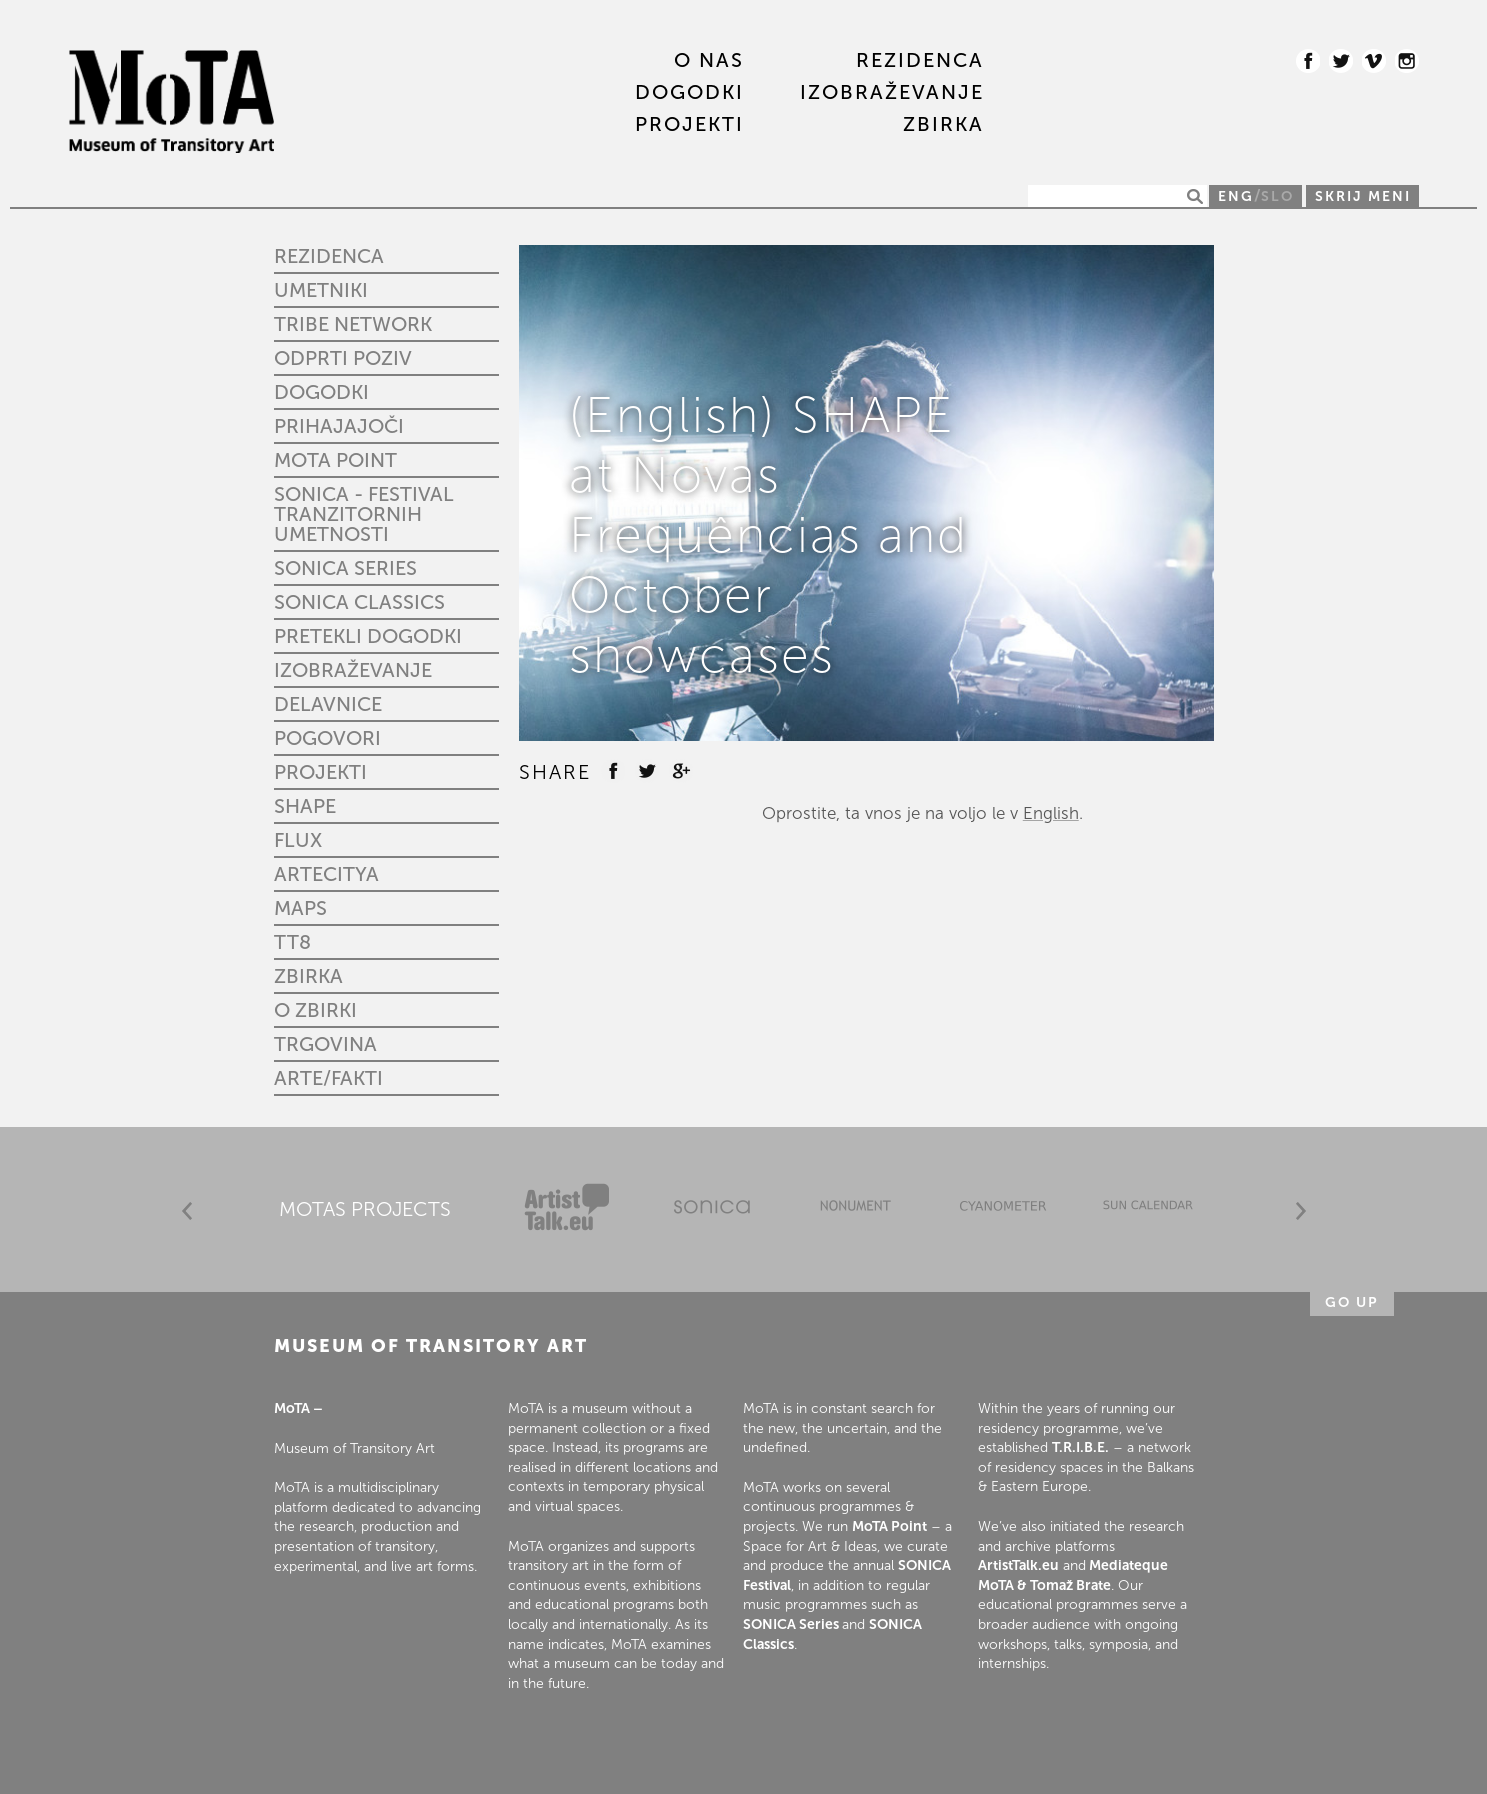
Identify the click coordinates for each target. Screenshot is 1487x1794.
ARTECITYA (326, 874)
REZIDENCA (920, 61)
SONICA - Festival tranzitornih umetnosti (364, 514)
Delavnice (328, 704)
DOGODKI (689, 93)
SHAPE (305, 806)
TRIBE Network (353, 324)
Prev (187, 1211)
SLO (1277, 196)
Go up (1352, 1302)
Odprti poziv (343, 358)
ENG (1236, 196)
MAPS (300, 908)
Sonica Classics (359, 602)
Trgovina (325, 1044)
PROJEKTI (689, 125)
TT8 (292, 942)
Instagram (1407, 61)
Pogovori (327, 738)
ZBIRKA (943, 125)
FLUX (298, 840)
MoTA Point (335, 460)
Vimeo (1374, 61)
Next (1301, 1211)
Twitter (1341, 61)
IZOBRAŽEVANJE (892, 93)
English (1051, 813)
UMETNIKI (321, 290)
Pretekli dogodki (368, 636)
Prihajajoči (339, 426)
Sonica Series (345, 568)
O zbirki (315, 1010)
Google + (681, 771)
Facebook (1308, 61)
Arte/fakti (328, 1078)
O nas (709, 61)
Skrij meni (1363, 196)
